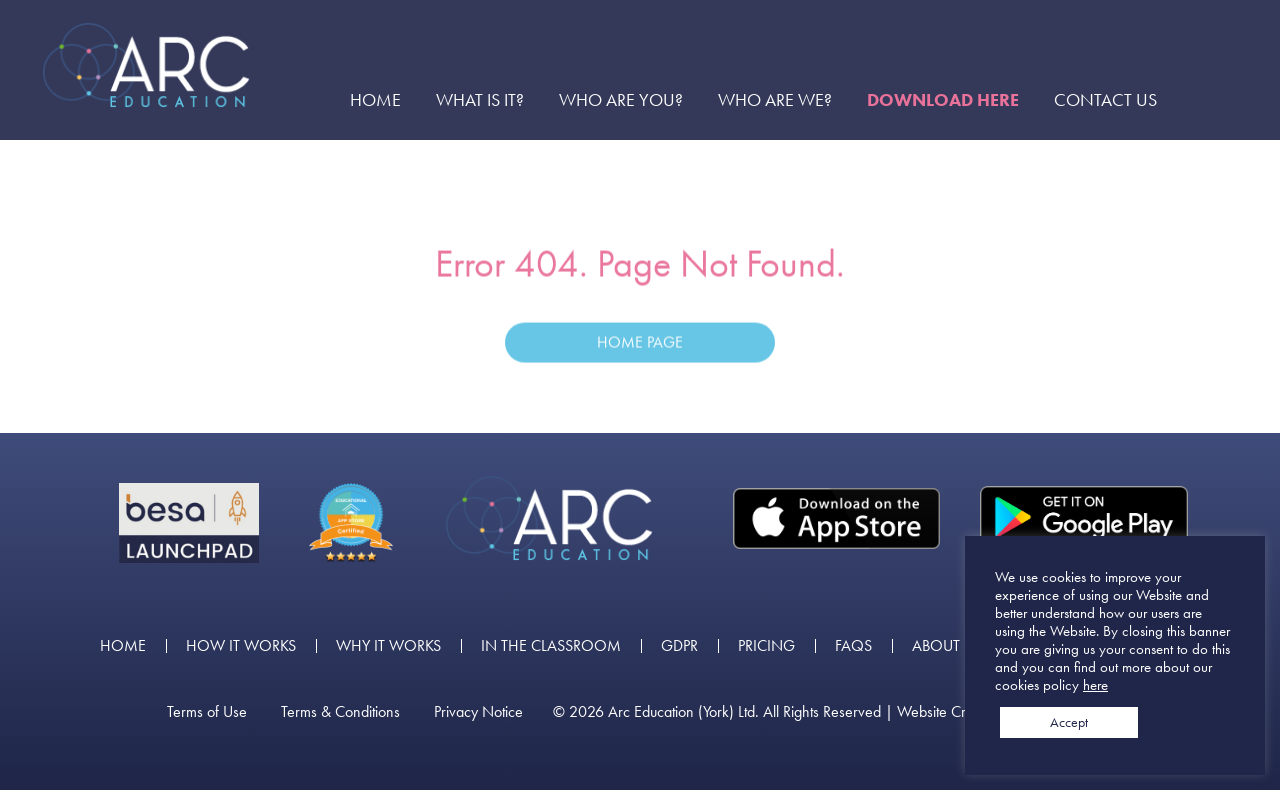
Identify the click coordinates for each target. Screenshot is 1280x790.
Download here (943, 100)
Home (375, 100)
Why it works (388, 646)
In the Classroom (551, 646)
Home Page (640, 345)
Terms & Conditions (340, 712)
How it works (241, 646)
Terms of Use (207, 712)
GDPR (679, 646)
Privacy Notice (478, 712)
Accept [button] (1069, 722)
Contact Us (1105, 100)
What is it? (480, 100)
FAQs (853, 646)
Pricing (766, 646)
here (1095, 685)
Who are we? (775, 100)
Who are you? (621, 100)
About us (947, 646)
